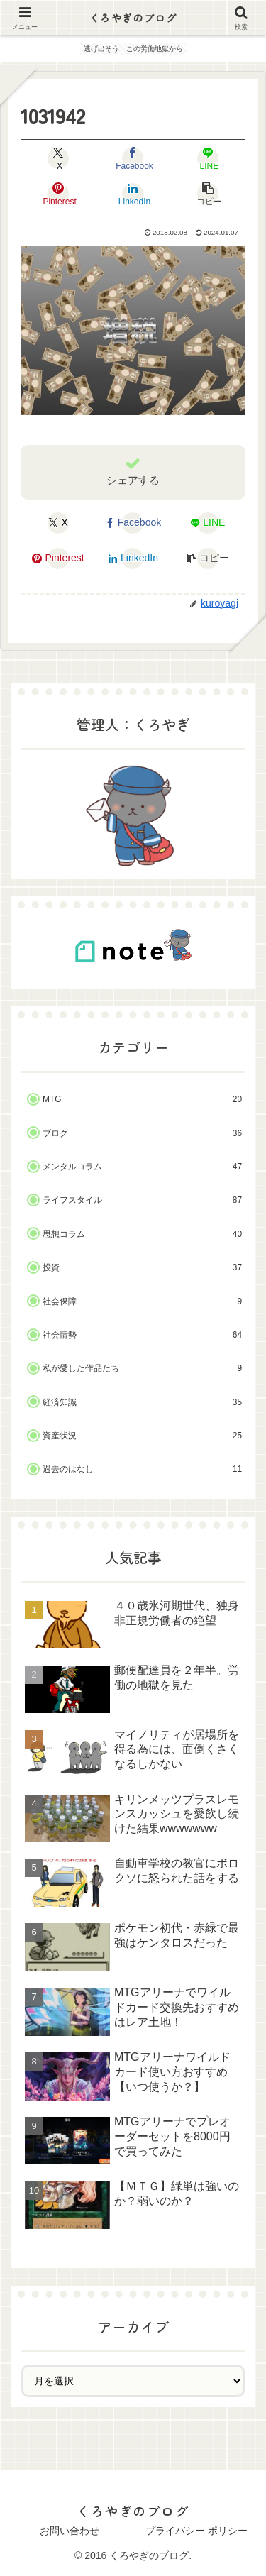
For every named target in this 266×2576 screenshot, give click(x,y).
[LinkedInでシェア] (133, 194)
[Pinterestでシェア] (58, 194)
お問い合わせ (69, 2530)
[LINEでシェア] (207, 158)
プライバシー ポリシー (196, 2530)
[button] (207, 194)
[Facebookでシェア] (133, 158)
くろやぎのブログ (133, 18)
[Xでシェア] (58, 158)
